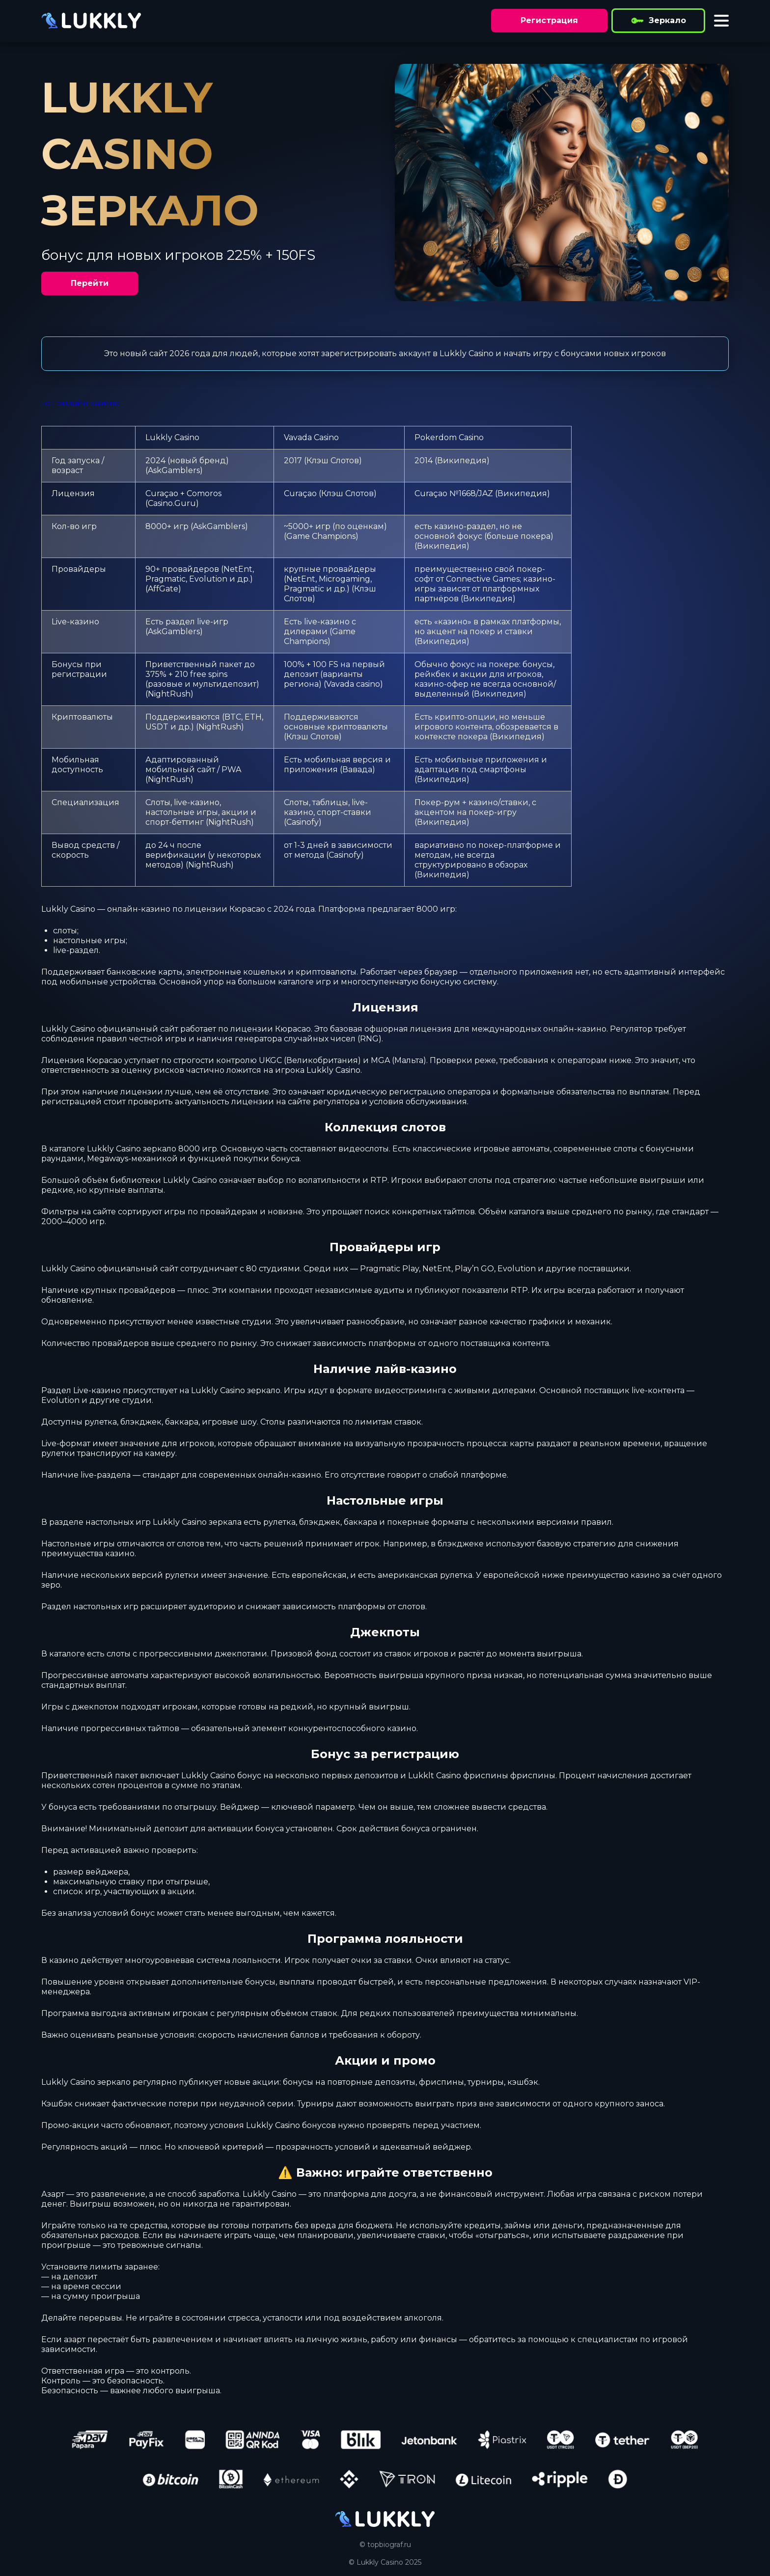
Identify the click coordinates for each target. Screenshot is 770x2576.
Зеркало (658, 21)
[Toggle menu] (721, 20)
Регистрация (549, 20)
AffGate (163, 588)
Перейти (90, 283)
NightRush (169, 694)
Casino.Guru (172, 503)
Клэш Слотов (332, 460)
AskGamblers (174, 470)
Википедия (462, 460)
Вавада (357, 769)
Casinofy (302, 822)
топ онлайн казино (80, 403)
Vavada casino (353, 684)
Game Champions (321, 536)
